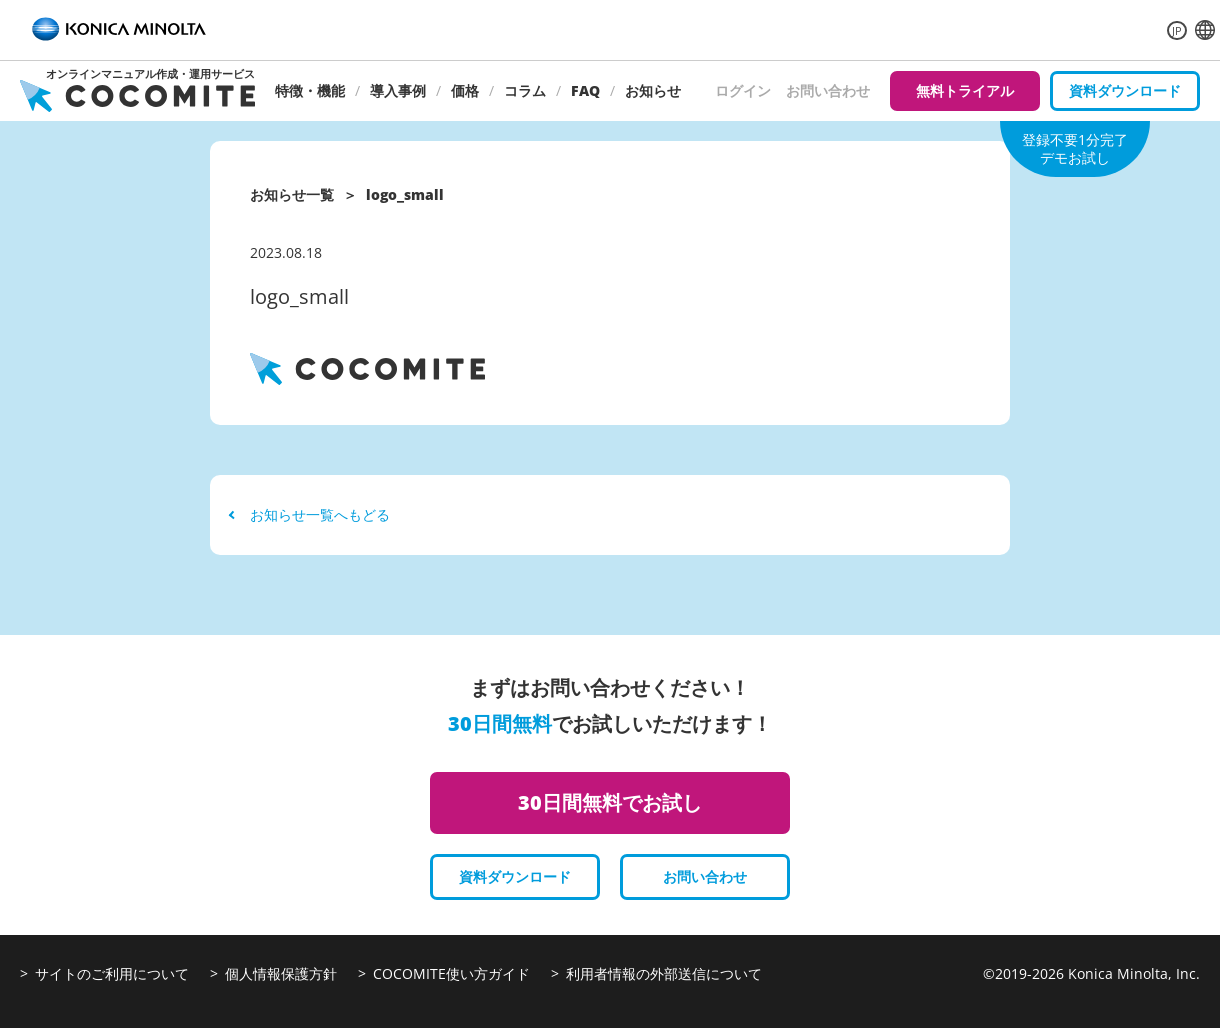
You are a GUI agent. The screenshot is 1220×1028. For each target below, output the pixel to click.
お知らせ (653, 90)
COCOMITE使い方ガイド (451, 973)
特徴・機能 (310, 90)
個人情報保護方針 (281, 973)
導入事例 (398, 90)
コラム (525, 90)
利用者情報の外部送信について (664, 973)
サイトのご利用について (112, 973)
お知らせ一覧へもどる (310, 514)
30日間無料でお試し (610, 802)
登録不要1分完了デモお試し (1075, 148)
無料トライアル (965, 90)
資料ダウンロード (1125, 90)
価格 (465, 90)
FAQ (585, 90)
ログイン (743, 90)
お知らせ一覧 (292, 194)
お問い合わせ (828, 90)
